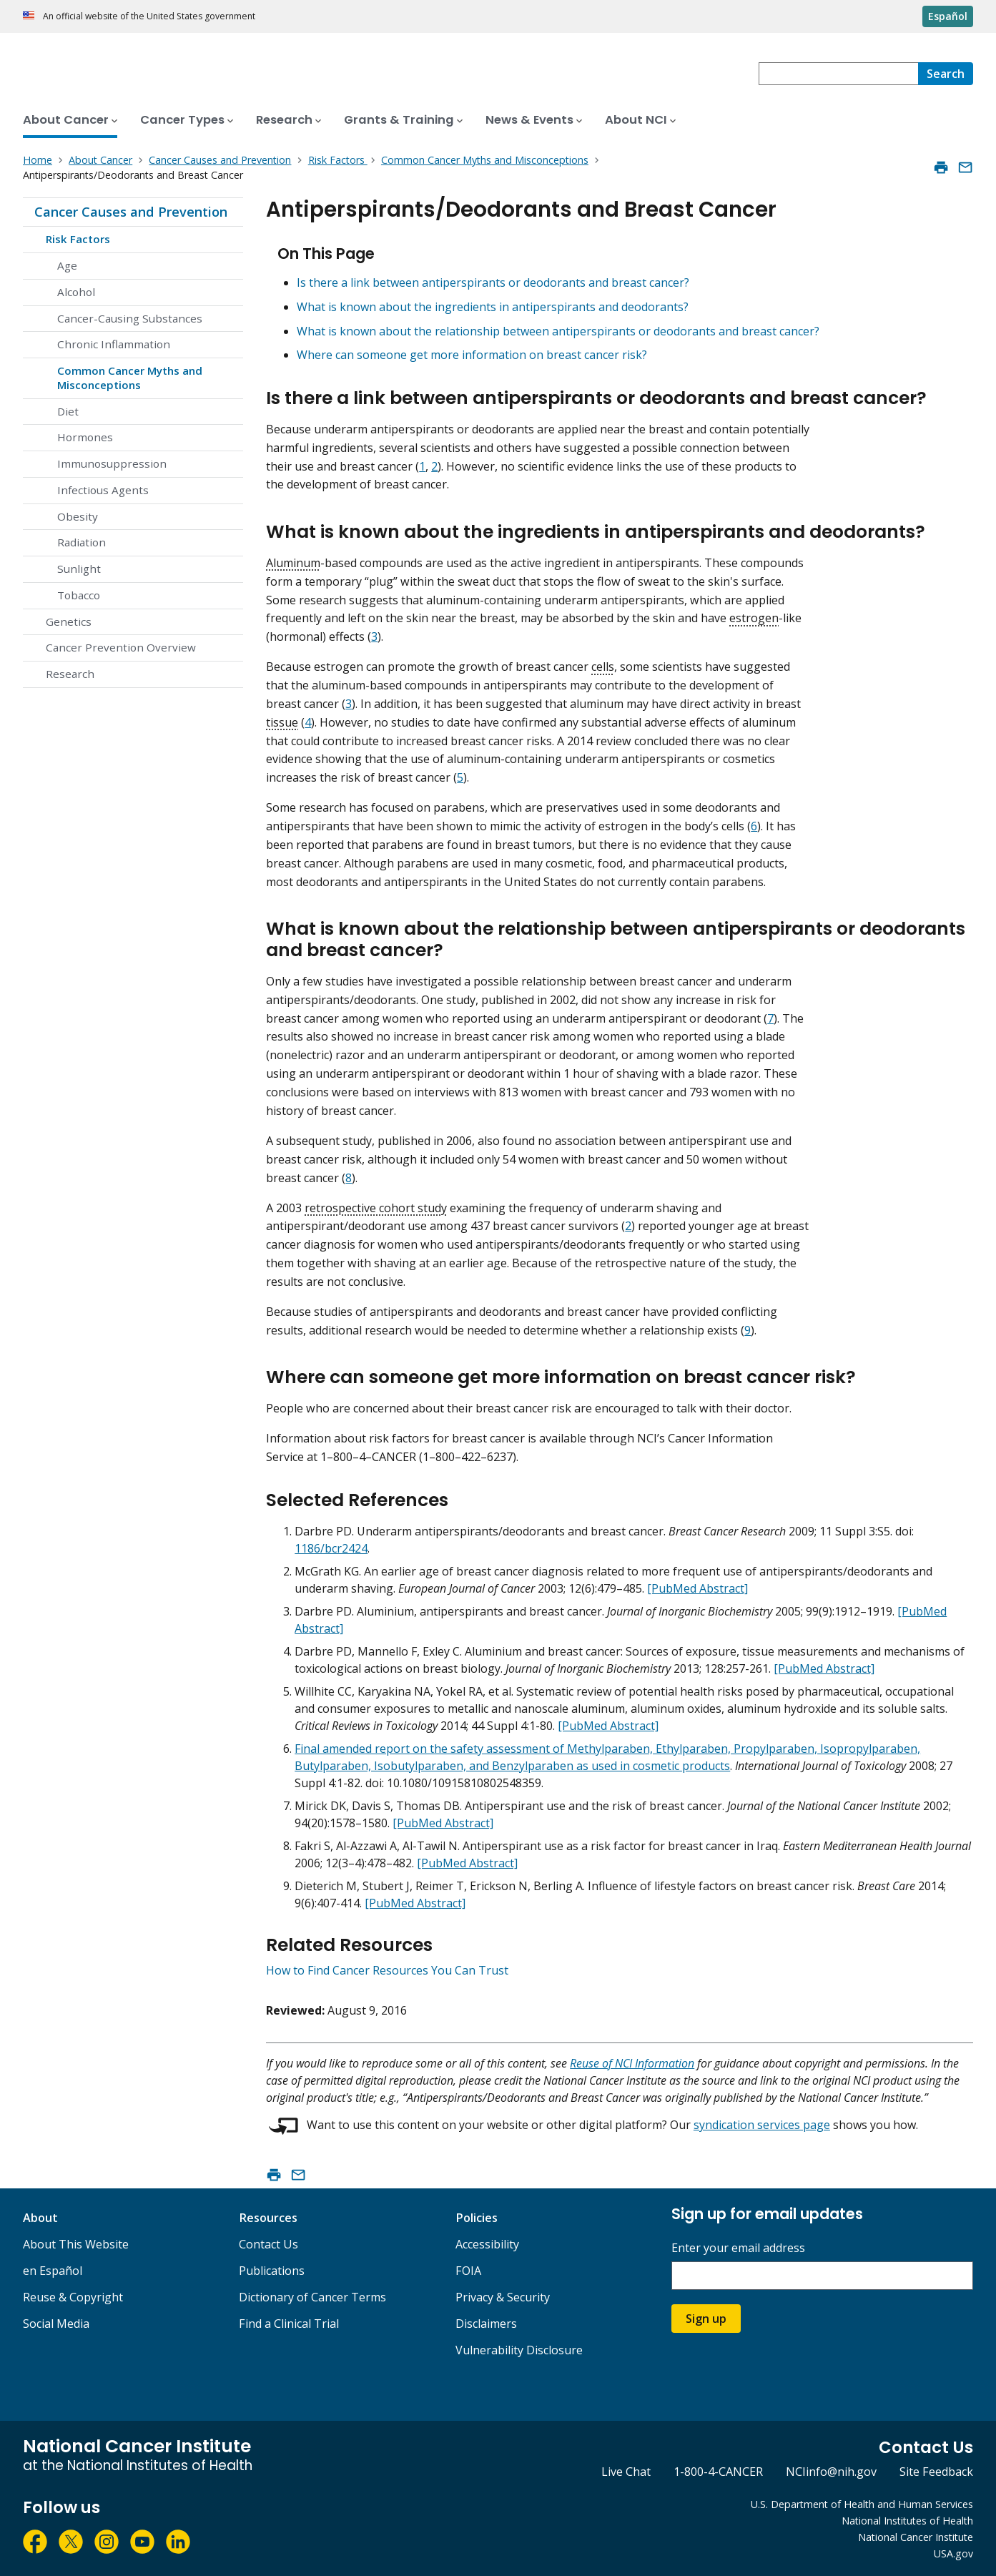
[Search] (945, 73)
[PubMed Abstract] (697, 1588)
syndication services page (762, 2125)
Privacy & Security (502, 2297)
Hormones (85, 437)
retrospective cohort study (376, 1208)
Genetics (69, 621)
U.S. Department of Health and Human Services (862, 2504)
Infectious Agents (103, 490)
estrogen (754, 618)
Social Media (56, 2323)
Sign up (706, 2318)
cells (602, 666)
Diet (68, 411)
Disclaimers (486, 2323)
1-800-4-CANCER (718, 2471)
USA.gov (953, 2553)
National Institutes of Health (907, 2520)
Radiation (81, 542)
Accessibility (487, 2244)
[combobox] (838, 73)
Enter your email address (738, 2248)
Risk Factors (78, 239)
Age (67, 265)
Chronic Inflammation (113, 344)
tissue (282, 722)
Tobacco (78, 595)
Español (947, 16)
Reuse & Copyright (73, 2297)
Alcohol (76, 292)
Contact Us (268, 2244)
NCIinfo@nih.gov (831, 2471)
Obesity (77, 516)
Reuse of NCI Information (632, 2063)
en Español (52, 2270)
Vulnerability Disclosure (519, 2350)
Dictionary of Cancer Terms (312, 2297)
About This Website (76, 2244)
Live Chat (626, 2471)
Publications (272, 2270)
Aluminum (293, 563)
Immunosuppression (112, 463)
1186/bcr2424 (331, 1548)
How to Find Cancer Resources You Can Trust (387, 1970)
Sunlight (79, 568)
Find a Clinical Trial (289, 2323)
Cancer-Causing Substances (129, 318)
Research (70, 674)
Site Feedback (936, 2471)
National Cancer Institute (915, 2537)
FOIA (468, 2270)
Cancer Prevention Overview (121, 647)
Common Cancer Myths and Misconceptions (129, 377)
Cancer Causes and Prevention (130, 211)
